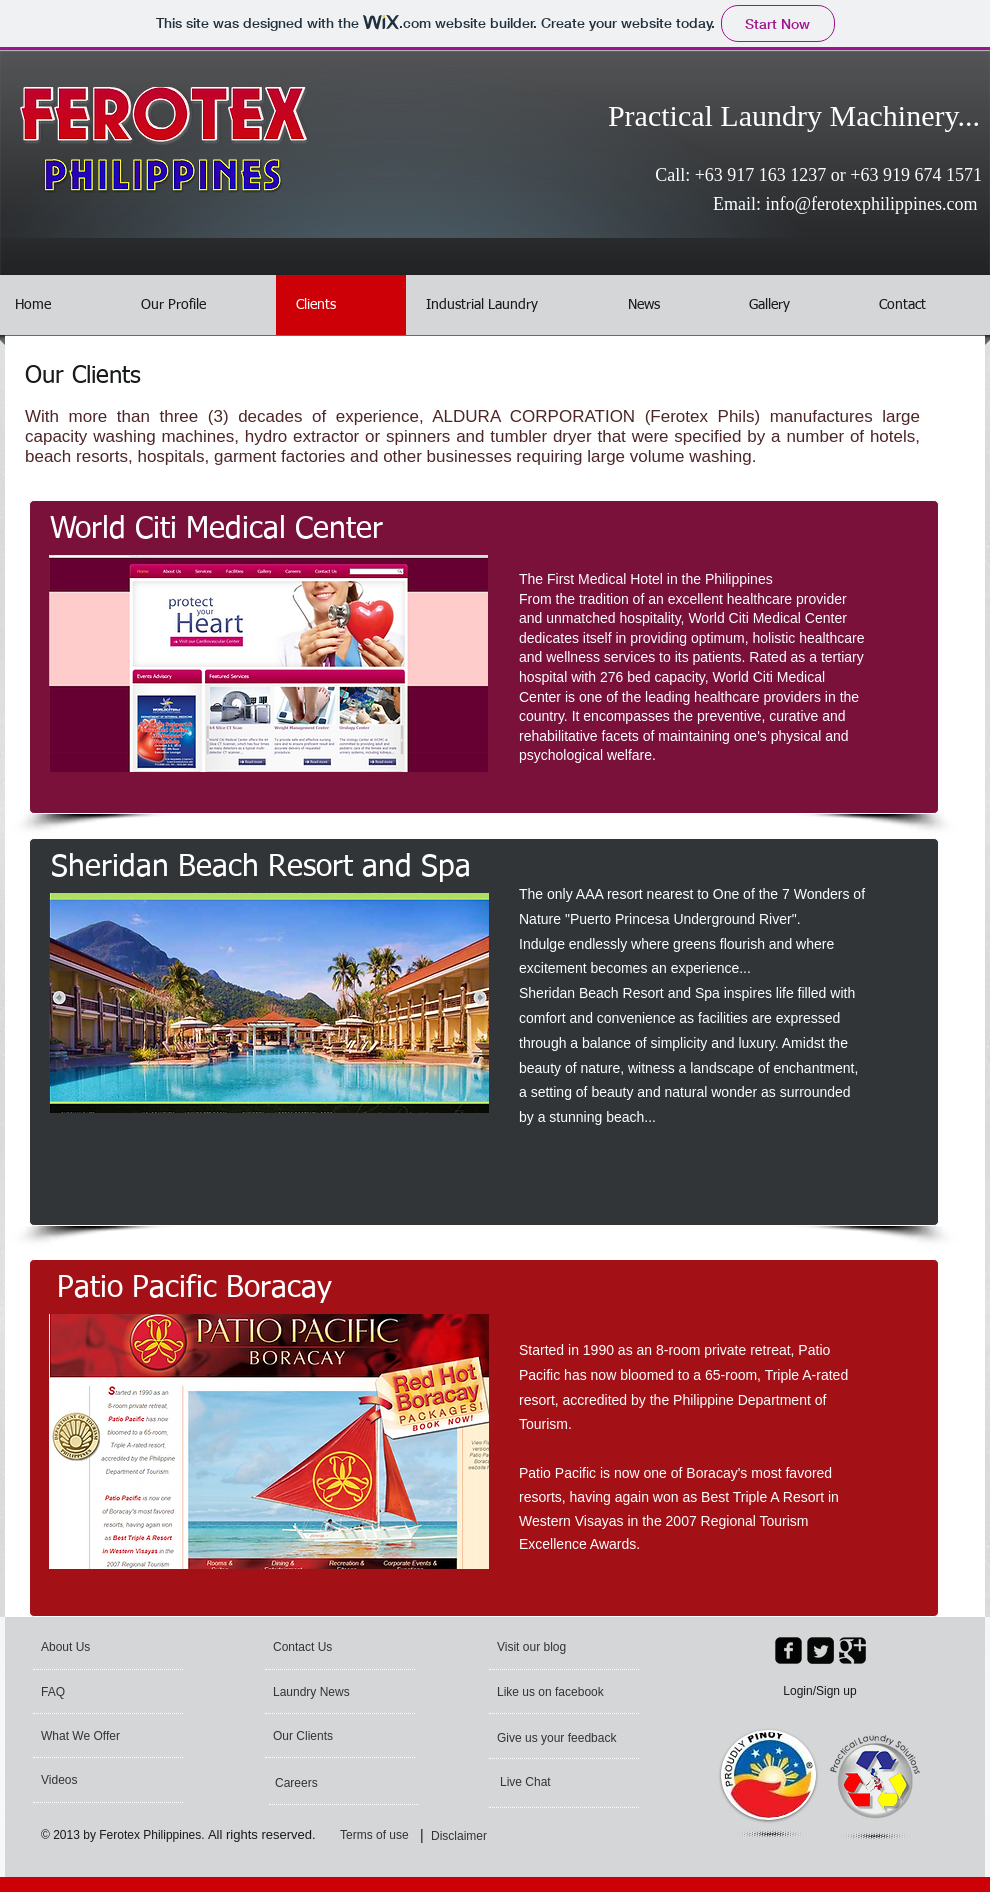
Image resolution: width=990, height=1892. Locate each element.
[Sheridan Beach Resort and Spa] (261, 868)
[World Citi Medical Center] (216, 530)
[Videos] (94, 1780)
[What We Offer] (95, 1736)
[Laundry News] (330, 1692)
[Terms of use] (390, 1835)
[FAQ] (98, 1692)
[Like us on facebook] (554, 1692)
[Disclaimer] (463, 1836)
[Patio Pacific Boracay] (194, 1289)
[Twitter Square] (820, 1650)
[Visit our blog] (560, 1647)
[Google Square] (852, 1650)
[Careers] (329, 1783)
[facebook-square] (788, 1650)
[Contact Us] (320, 1647)
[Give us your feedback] (558, 1738)
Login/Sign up (819, 1691)
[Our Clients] (327, 1736)
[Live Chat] (554, 1782)
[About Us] (117, 1647)
